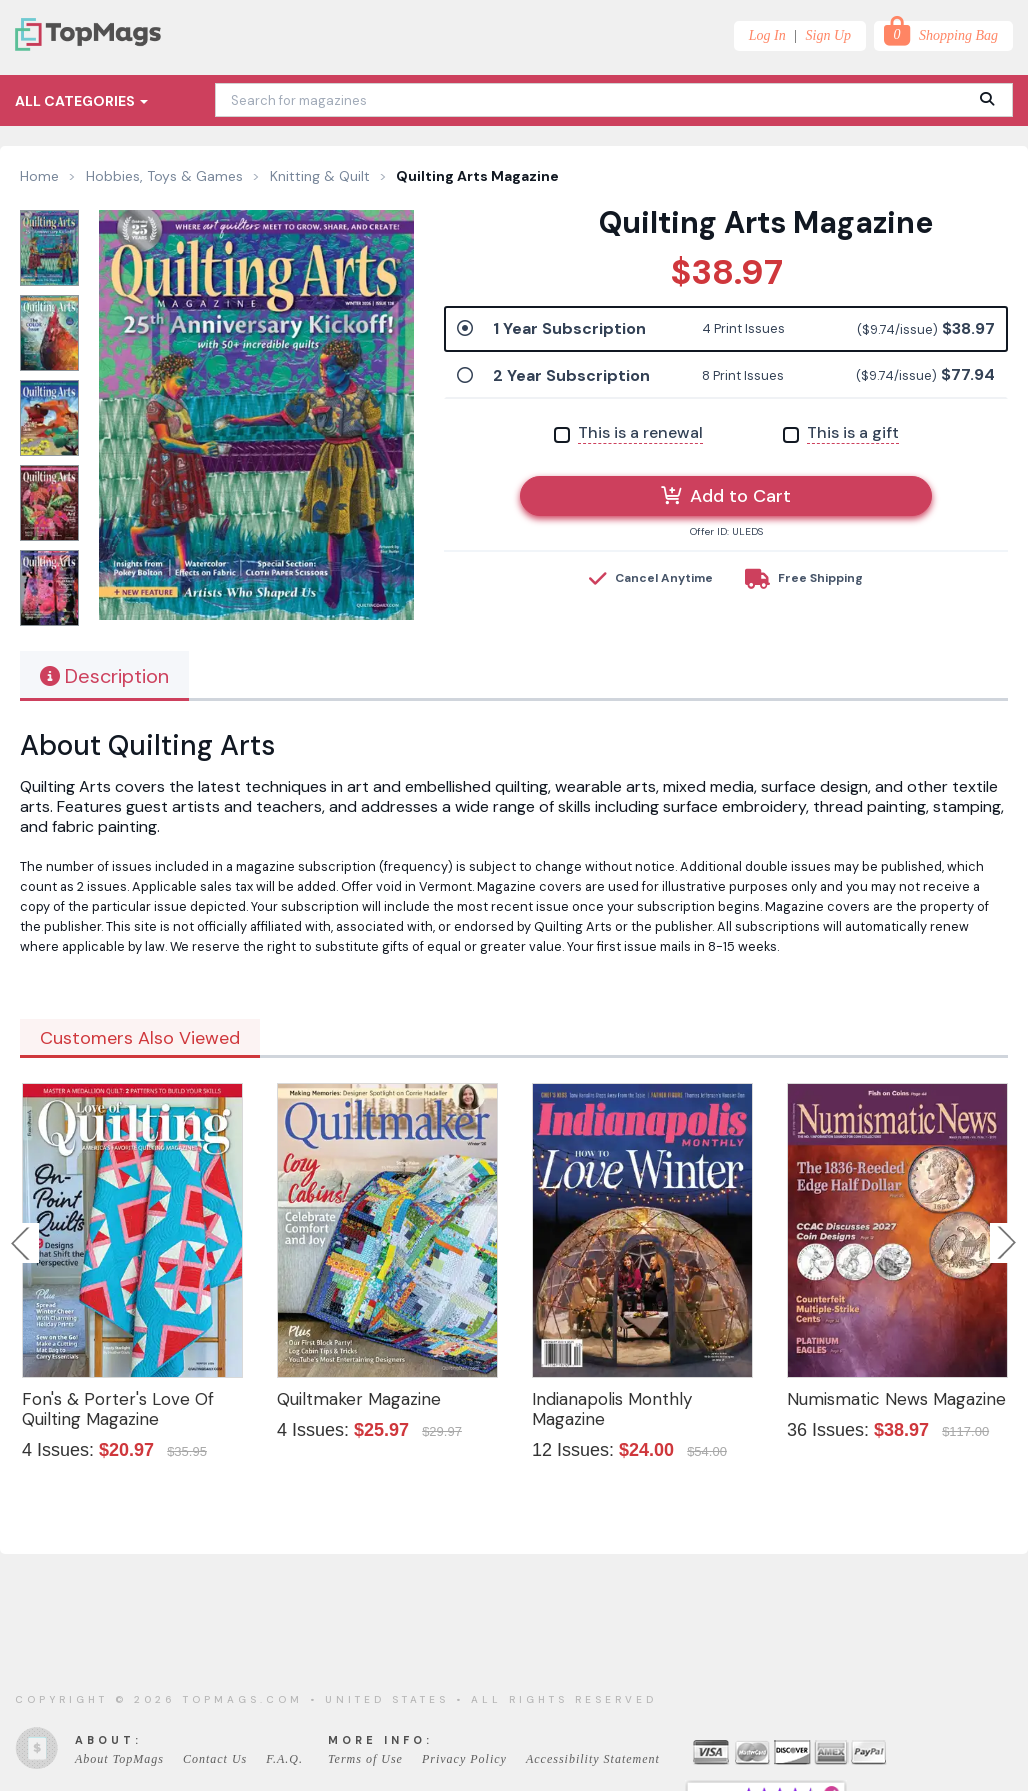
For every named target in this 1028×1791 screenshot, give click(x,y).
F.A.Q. (284, 1759)
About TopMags (119, 1759)
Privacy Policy (464, 1759)
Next (1007, 1243)
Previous (22, 1243)
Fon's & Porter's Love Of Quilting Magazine (118, 1409)
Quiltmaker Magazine (359, 1399)
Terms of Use (365, 1759)
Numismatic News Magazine (896, 1399)
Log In (767, 35)
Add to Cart (726, 496)
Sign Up (829, 35)
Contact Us (215, 1759)
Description (104, 676)
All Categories (81, 101)
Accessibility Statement (593, 1759)
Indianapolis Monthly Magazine (612, 1409)
